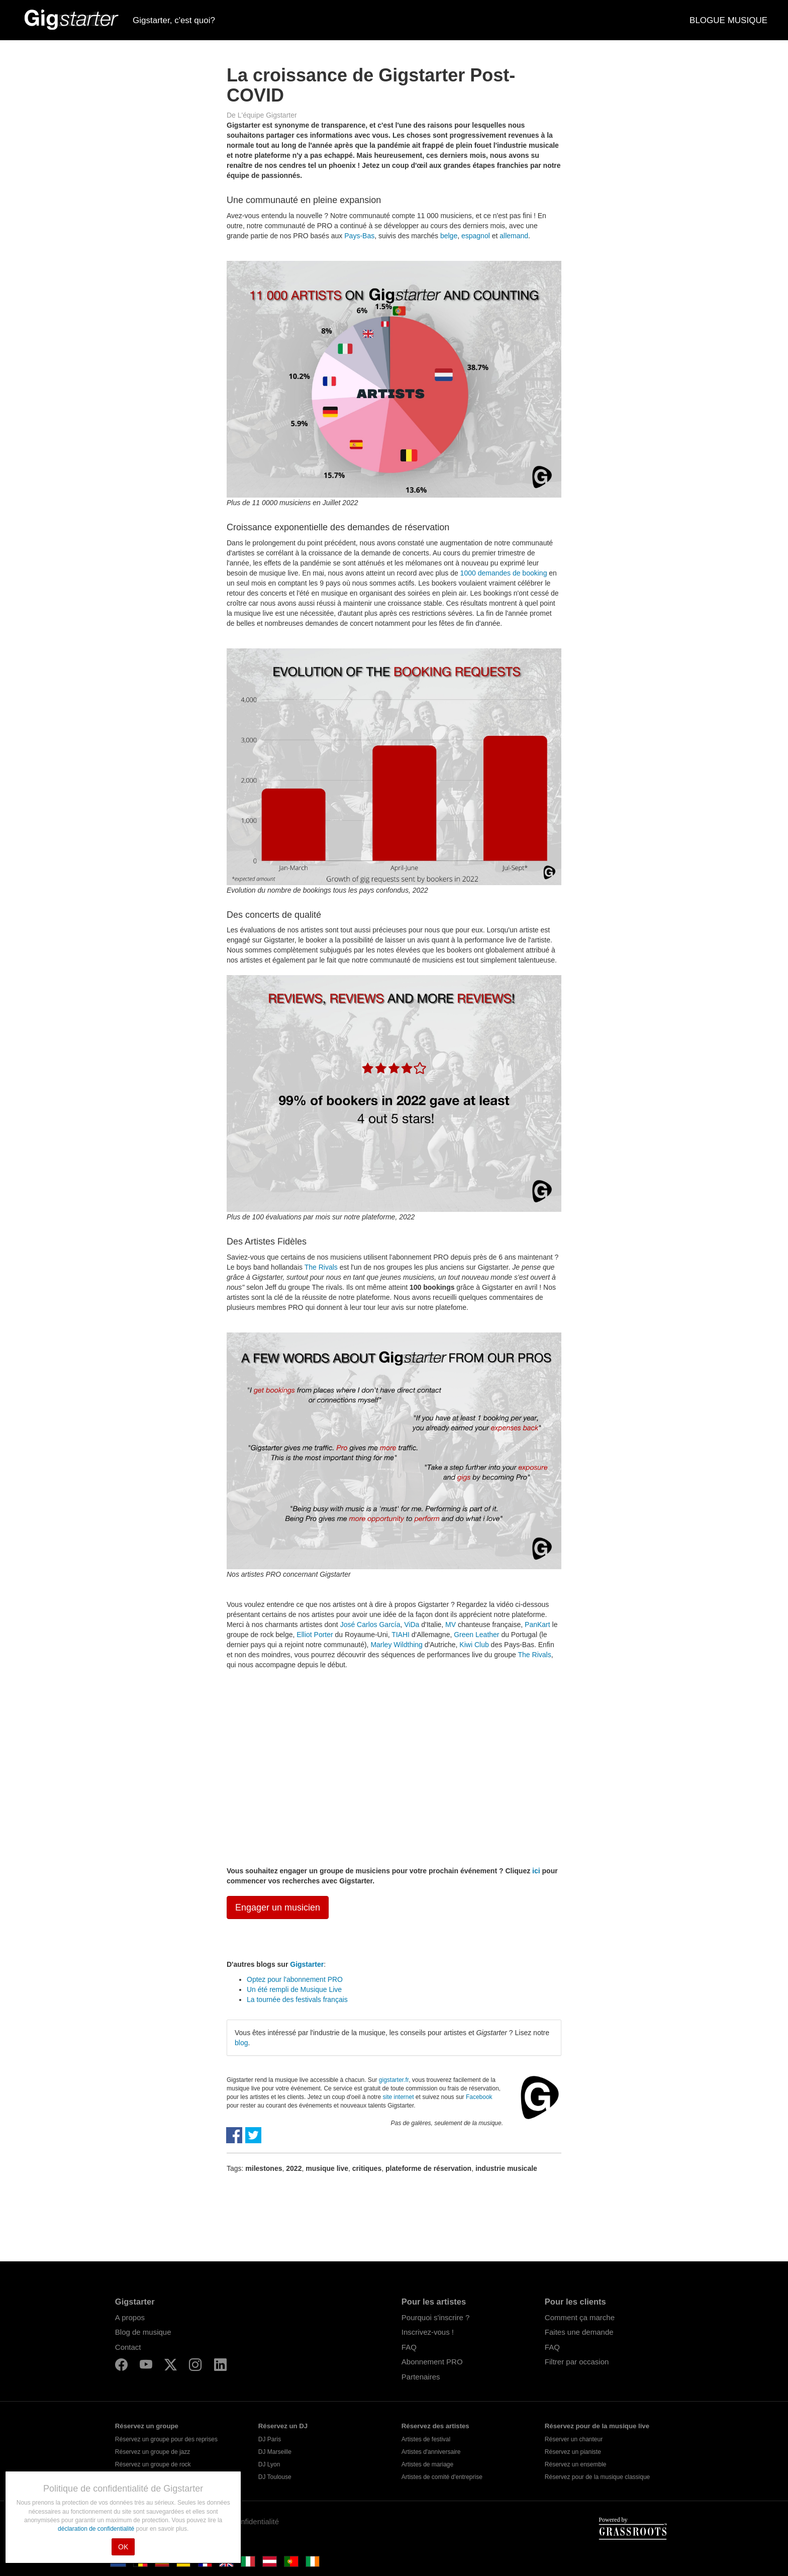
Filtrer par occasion (577, 2361)
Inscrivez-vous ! (428, 2332)
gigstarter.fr (394, 2079)
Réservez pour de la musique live (597, 2426)
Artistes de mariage (427, 2464)
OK (123, 2547)
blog (241, 2043)
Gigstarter (307, 1964)
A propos (130, 2317)
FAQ (409, 2347)
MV (450, 1624)
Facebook (479, 2097)
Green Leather (476, 1635)
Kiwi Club (473, 1645)
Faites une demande (579, 2332)
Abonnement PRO (432, 2361)
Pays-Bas (359, 236)
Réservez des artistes (435, 2426)
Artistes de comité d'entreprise (442, 2476)
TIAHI (400, 1635)
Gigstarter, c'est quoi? (174, 20)
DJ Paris (269, 2439)
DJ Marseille (274, 2451)
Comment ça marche (580, 2317)
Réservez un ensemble (576, 2464)
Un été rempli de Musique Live (294, 1989)
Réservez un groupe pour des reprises (166, 2439)
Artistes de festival (426, 2439)
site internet (398, 2097)
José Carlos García (370, 1624)
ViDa (411, 1624)
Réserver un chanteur (574, 2439)
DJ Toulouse (274, 2476)
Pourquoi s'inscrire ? (435, 2317)
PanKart (537, 1624)
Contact (128, 2347)
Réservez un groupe (146, 2426)
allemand (514, 236)
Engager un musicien (277, 1907)
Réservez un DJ (283, 2426)
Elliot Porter (315, 1635)
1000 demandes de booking (503, 573)
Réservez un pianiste (573, 2451)
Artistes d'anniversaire (431, 2451)
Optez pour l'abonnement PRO (295, 1979)
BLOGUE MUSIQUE (728, 20)
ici (536, 1871)
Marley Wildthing (396, 1645)
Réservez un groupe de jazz (152, 2451)
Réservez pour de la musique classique (597, 2476)
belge (448, 236)
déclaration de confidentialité (97, 2528)
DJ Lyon (269, 2464)
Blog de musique (143, 2332)
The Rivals (321, 1267)
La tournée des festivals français (297, 1999)
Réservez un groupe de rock (153, 2464)
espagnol (475, 236)
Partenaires (421, 2376)
